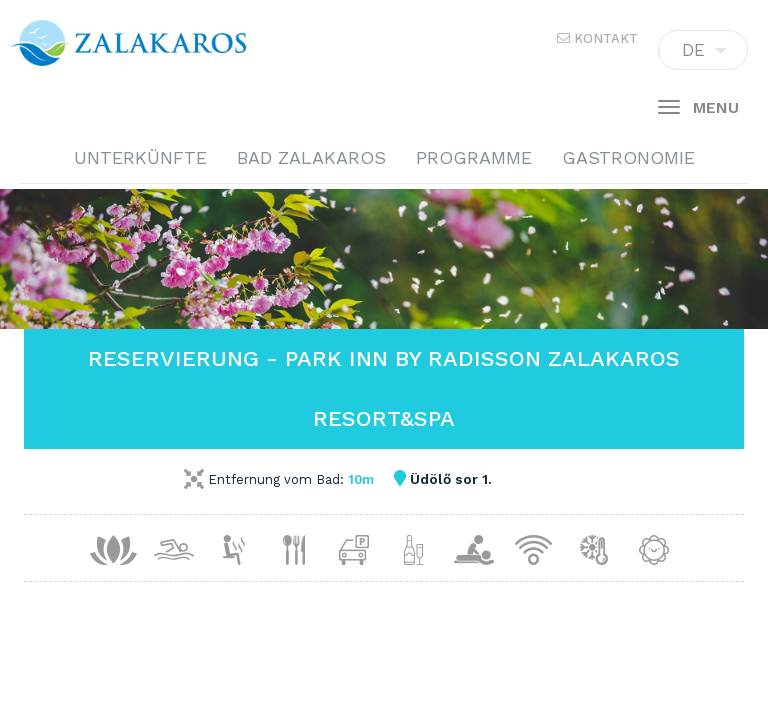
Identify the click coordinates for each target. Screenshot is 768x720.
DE (703, 55)
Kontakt (597, 38)
